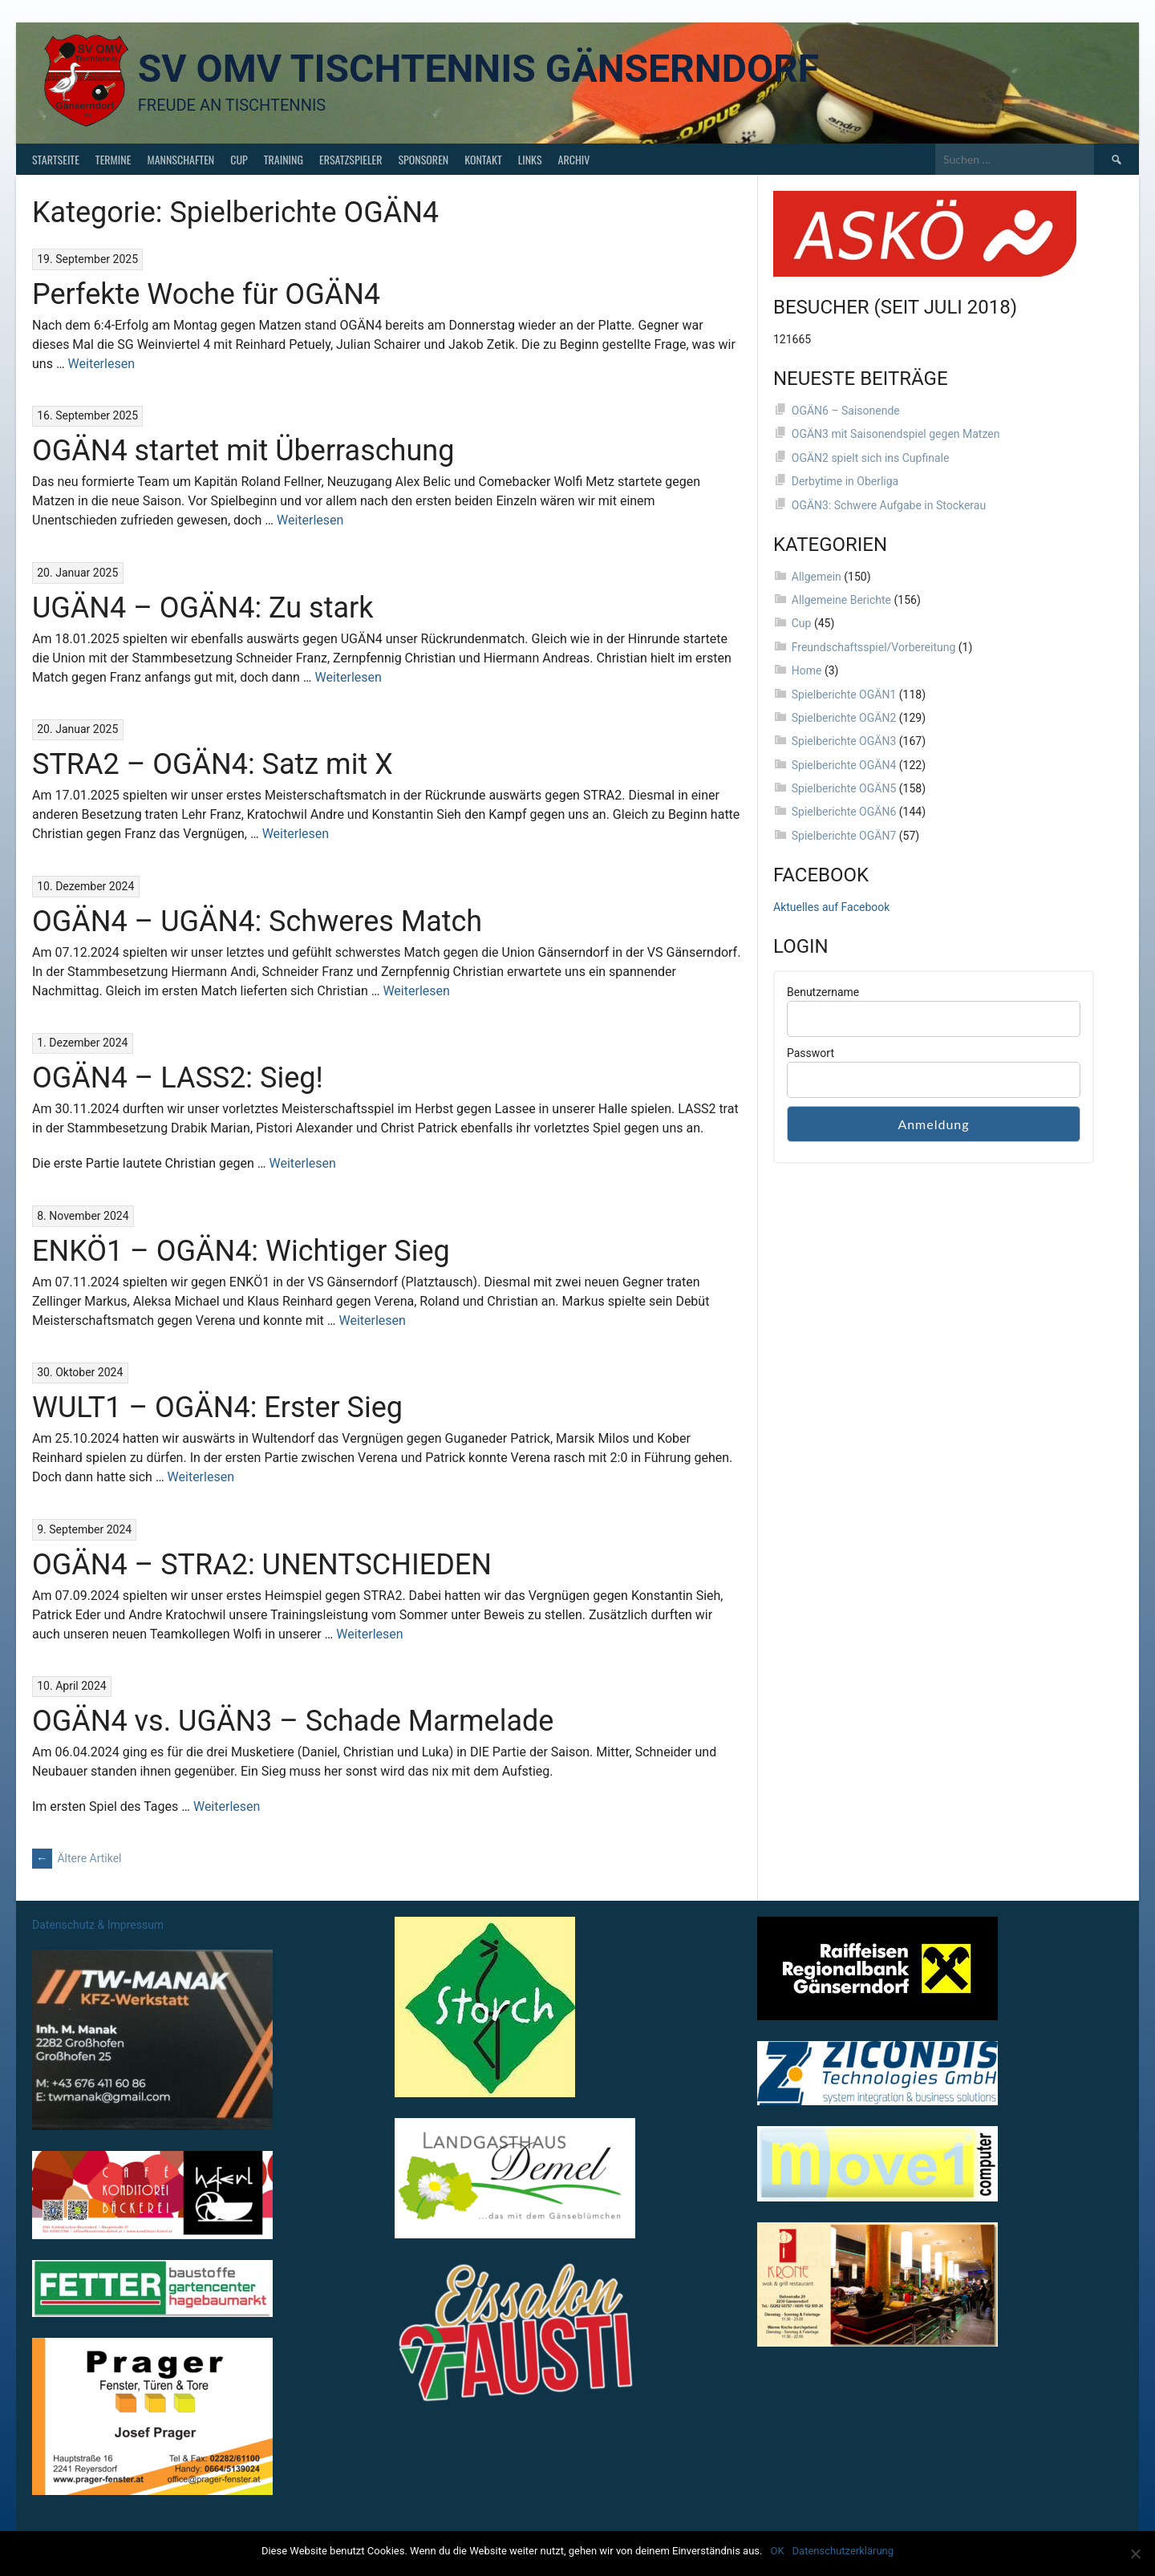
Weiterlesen (101, 363)
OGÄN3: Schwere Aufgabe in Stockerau (889, 505)
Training (283, 159)
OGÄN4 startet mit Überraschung (243, 451)
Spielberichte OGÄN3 (844, 741)
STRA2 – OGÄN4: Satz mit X (212, 764)
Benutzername (823, 992)
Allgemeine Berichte (841, 599)
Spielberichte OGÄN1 (844, 694)
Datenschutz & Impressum (98, 1924)
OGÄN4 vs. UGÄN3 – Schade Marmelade (292, 1721)
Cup (239, 159)
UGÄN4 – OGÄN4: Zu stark (202, 608)
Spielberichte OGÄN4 (844, 765)
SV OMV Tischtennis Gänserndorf (478, 68)
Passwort (810, 1053)
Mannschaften (180, 159)
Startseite (55, 159)
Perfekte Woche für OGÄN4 (206, 294)
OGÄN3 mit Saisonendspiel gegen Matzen (896, 433)
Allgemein (816, 576)
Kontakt (482, 159)
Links (530, 159)
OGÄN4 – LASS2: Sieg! (177, 1078)
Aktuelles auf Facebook (831, 907)
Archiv (574, 159)
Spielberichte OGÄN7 (844, 835)
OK (777, 2551)
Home (807, 670)
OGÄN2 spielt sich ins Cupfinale (871, 458)
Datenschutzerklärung (843, 2551)
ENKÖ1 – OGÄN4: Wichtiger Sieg (241, 1251)
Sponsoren (423, 159)
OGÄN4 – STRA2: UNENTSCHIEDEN (262, 1565)
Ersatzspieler (350, 159)
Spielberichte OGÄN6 (844, 811)
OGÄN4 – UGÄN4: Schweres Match (257, 921)
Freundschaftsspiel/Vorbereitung (874, 647)
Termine (113, 159)
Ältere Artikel (77, 1858)
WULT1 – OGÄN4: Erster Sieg (217, 1407)
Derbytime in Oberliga (845, 481)
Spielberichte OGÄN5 (844, 788)
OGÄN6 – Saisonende (846, 410)
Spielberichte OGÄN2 (844, 717)
